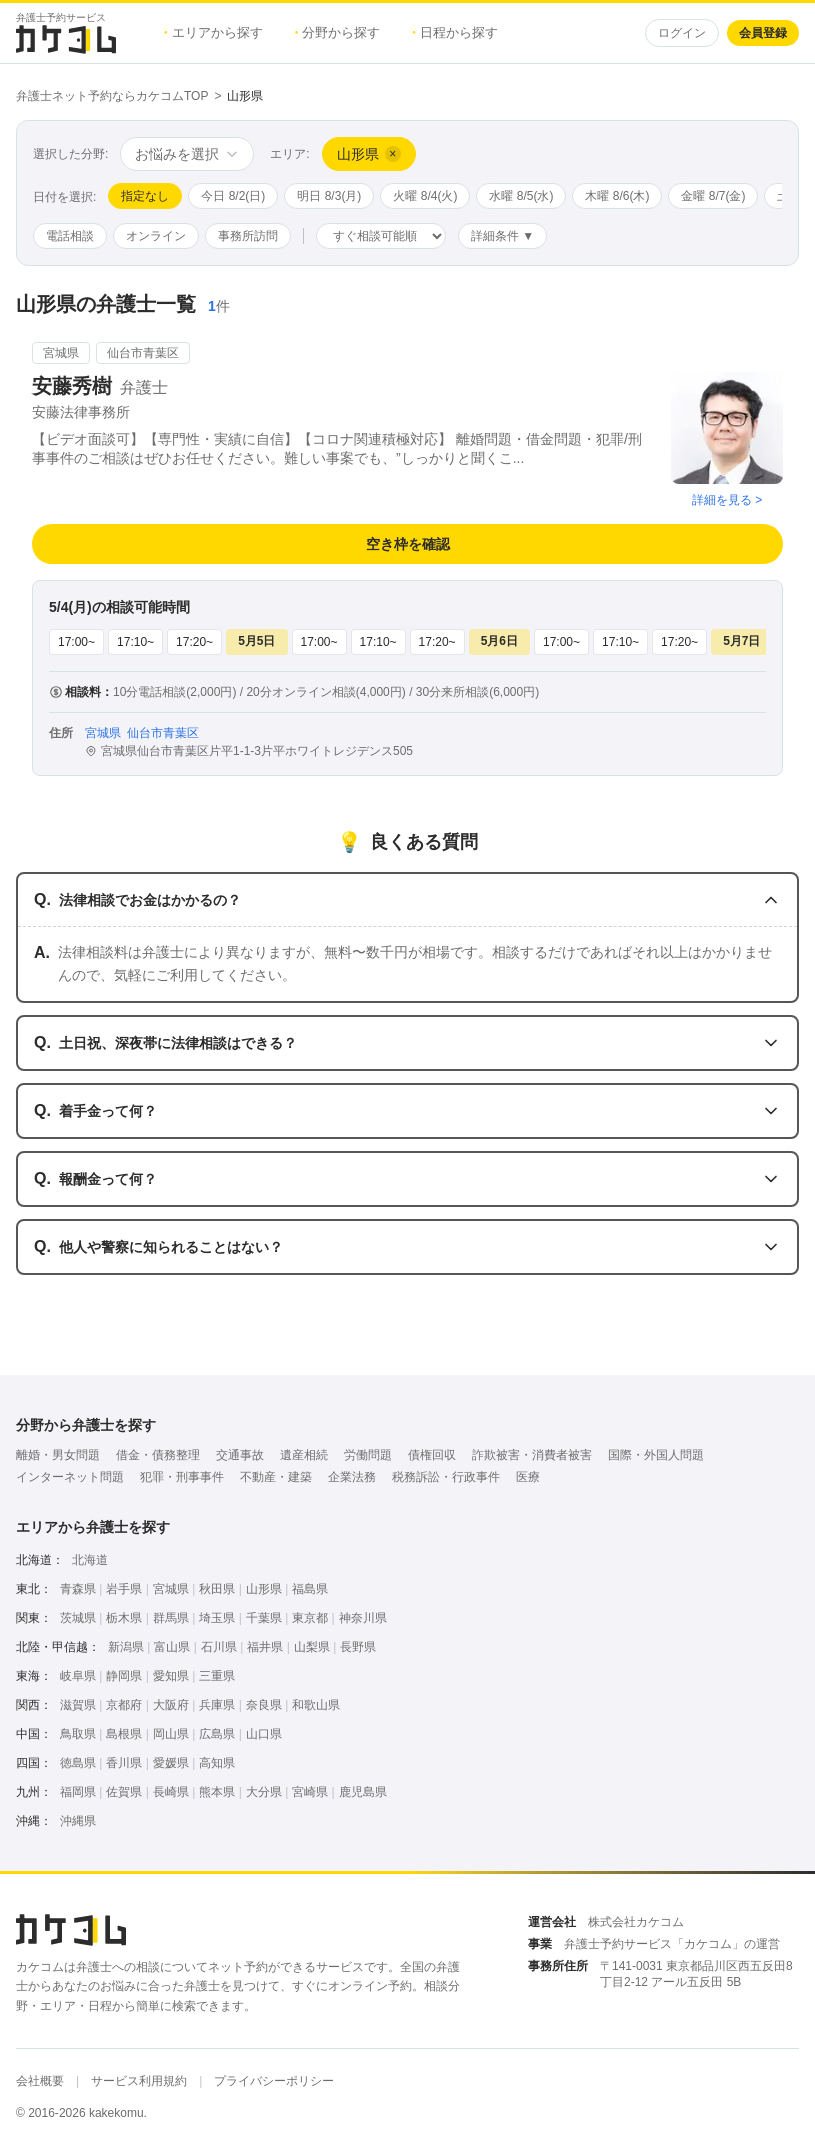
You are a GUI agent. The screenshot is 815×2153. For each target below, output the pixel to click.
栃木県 (124, 1618)
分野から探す (338, 32)
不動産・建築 (276, 1477)
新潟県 (126, 1647)
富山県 (172, 1647)
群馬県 (171, 1618)
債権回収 (432, 1455)
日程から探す (455, 32)
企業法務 (352, 1477)
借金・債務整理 (158, 1455)
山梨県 (312, 1647)
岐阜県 (78, 1676)
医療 (528, 1477)
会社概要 (40, 2081)
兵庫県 (217, 1705)
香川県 (124, 1763)
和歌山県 (316, 1705)
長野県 (358, 1647)
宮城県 (171, 1589)
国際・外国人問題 (656, 1455)
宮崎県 (310, 1792)
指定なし (145, 196)
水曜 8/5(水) (521, 196)
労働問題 (368, 1455)
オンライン (156, 236)
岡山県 (171, 1734)
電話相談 (70, 236)
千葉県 (264, 1618)
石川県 (219, 1647)
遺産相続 (304, 1455)
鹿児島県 (363, 1792)
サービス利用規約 (139, 2081)
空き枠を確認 (408, 544)
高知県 (217, 1763)
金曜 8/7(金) (713, 196)
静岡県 (124, 1676)
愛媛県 (171, 1763)
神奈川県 (363, 1618)
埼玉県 (217, 1618)
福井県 (265, 1647)
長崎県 (171, 1792)
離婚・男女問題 (58, 1455)
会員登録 (763, 33)
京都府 (124, 1705)
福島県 (310, 1589)
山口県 (264, 1734)
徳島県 (78, 1763)
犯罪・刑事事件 (182, 1477)
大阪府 (171, 1705)
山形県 (264, 1589)
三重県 (217, 1676)
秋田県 (217, 1589)
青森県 (78, 1589)
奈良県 (264, 1705)
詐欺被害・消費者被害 (532, 1455)
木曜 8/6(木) (617, 196)
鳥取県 (78, 1734)
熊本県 (217, 1792)
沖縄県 (78, 1821)
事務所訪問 (248, 236)
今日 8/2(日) (233, 196)
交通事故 (240, 1455)
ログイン (682, 33)
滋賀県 (78, 1705)
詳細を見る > (727, 500)
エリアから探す (213, 32)
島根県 (124, 1734)
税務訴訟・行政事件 (446, 1477)
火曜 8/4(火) (425, 196)
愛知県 (171, 1676)
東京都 (310, 1618)
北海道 (90, 1560)
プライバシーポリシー (274, 2081)
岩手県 (124, 1589)
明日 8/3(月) (329, 196)
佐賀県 (124, 1792)
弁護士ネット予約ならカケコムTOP (112, 96)
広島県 (217, 1734)
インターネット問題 (70, 1477)
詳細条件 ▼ (502, 236)
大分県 (264, 1792)
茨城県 (78, 1618)
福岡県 (78, 1792)
